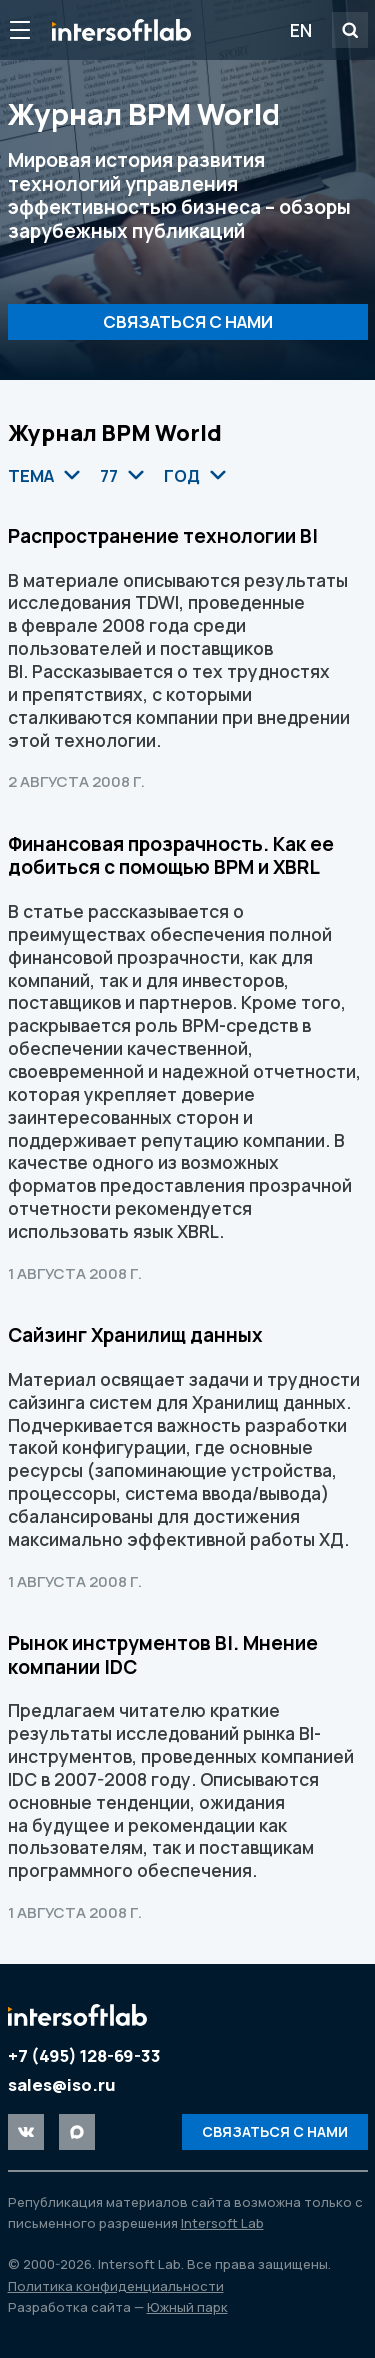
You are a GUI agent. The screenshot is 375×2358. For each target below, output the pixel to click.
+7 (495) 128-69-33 (84, 2055)
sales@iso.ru (62, 2084)
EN (301, 30)
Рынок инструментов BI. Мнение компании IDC (163, 1655)
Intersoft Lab (121, 30)
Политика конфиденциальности (116, 2286)
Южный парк (187, 2307)
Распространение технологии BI (163, 536)
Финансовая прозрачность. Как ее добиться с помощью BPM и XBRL (171, 856)
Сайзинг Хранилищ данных (135, 1335)
